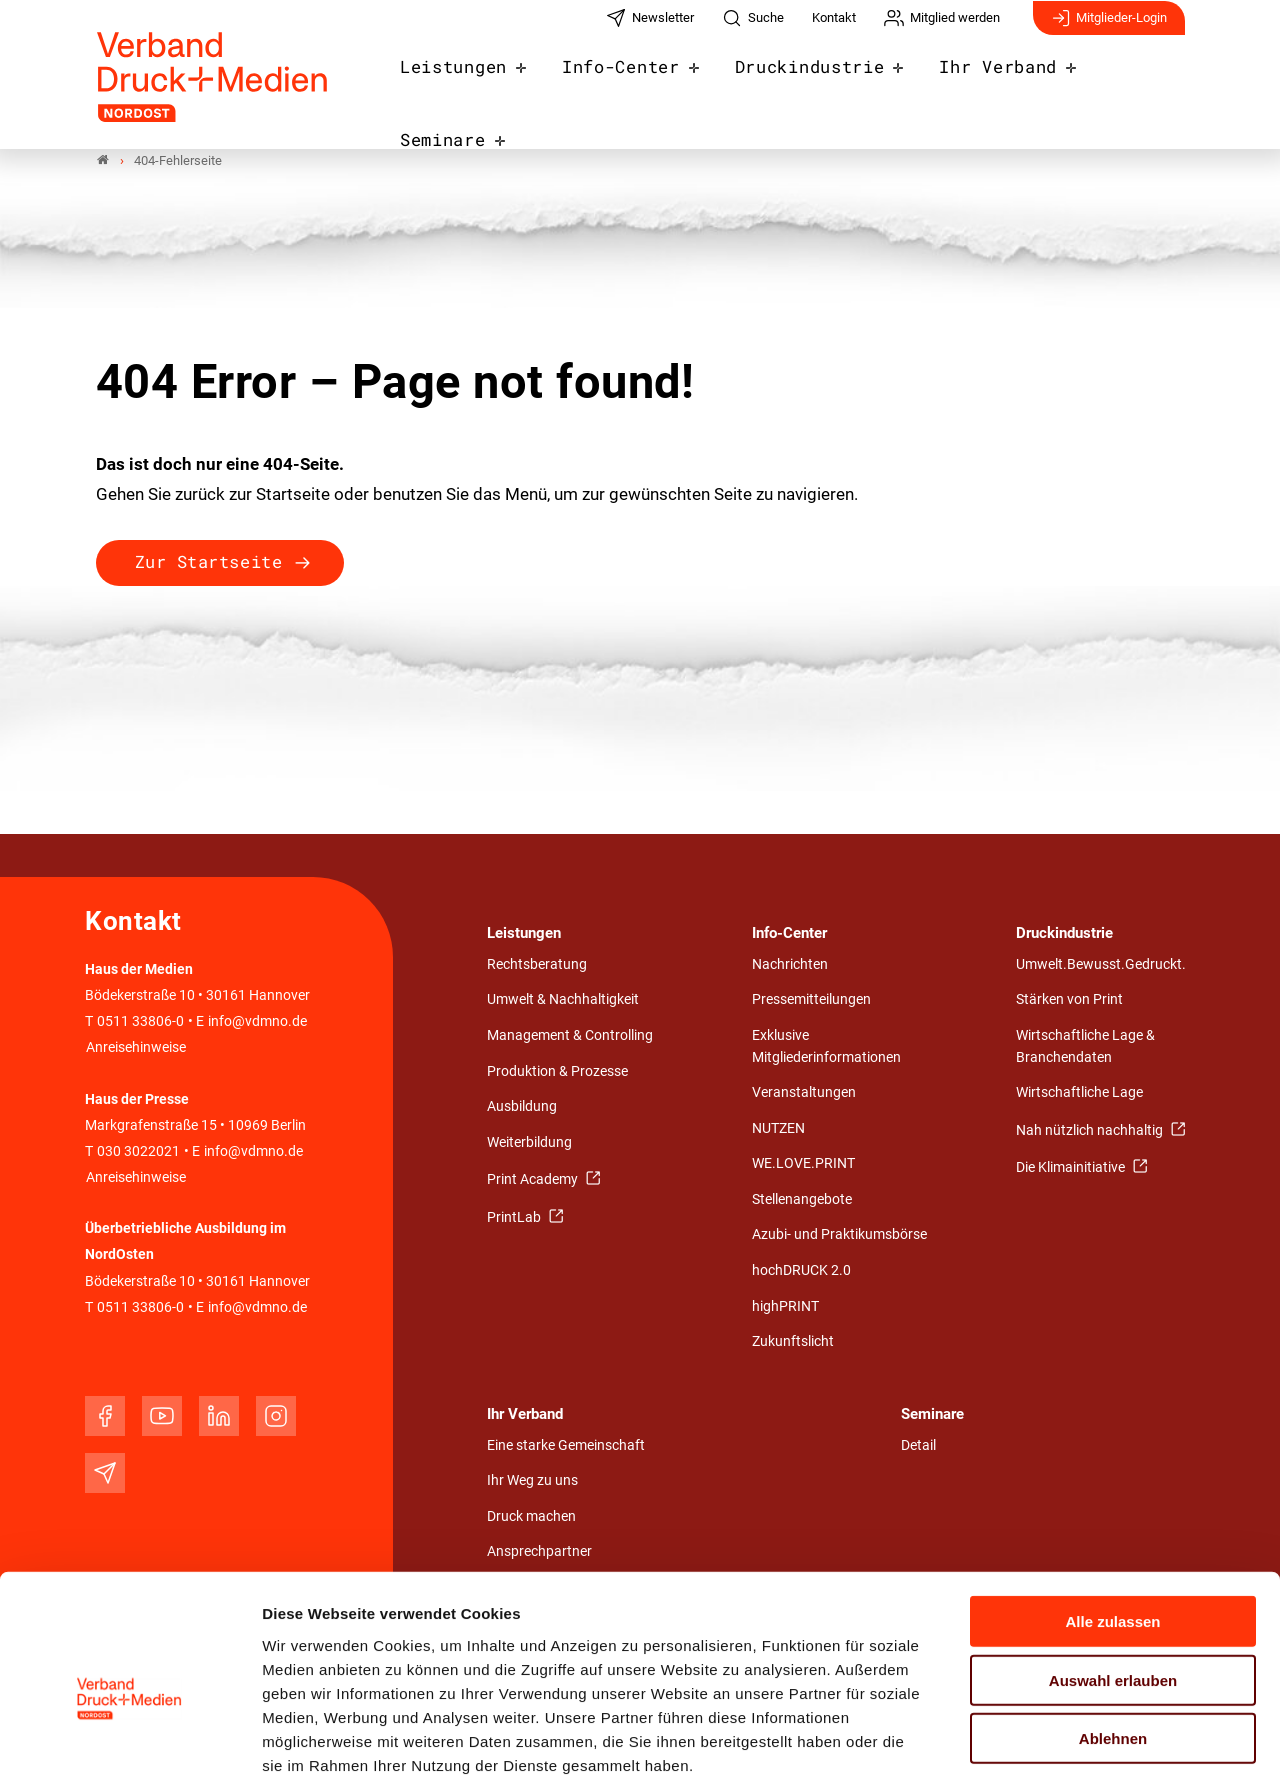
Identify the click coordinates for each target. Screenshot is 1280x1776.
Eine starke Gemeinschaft (566, 1445)
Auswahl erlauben (1113, 1571)
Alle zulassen (1112, 1512)
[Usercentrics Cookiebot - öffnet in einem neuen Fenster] (129, 1737)
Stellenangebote (802, 1199)
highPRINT (785, 1306)
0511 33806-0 (140, 1022)
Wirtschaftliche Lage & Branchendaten (1085, 1047)
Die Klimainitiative (1072, 1168)
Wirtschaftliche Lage (1079, 1093)
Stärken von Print (1069, 1000)
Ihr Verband (979, 82)
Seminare (1126, 82)
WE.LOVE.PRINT (803, 1164)
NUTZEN (778, 1128)
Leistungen (470, 82)
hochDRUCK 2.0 (801, 1271)
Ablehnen (1113, 1629)
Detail (918, 1445)
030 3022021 (137, 1151)
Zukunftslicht (793, 1342)
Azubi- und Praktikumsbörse (839, 1235)
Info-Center (627, 82)
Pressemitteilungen (811, 1000)
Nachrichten (790, 964)
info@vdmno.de (257, 1022)
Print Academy (534, 1180)
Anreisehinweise (136, 1048)
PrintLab (515, 1217)
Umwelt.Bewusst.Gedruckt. (1101, 964)
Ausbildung (522, 1107)
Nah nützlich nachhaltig (1091, 1130)
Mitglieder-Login (1109, 28)
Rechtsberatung (537, 964)
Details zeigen (1064, 1736)
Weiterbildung (529, 1142)
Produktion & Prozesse (557, 1071)
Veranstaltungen (804, 1093)
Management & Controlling (570, 1036)
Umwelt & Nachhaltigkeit (563, 1000)
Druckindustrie (804, 82)
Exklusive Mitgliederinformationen (826, 1047)
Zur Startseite (208, 562)
